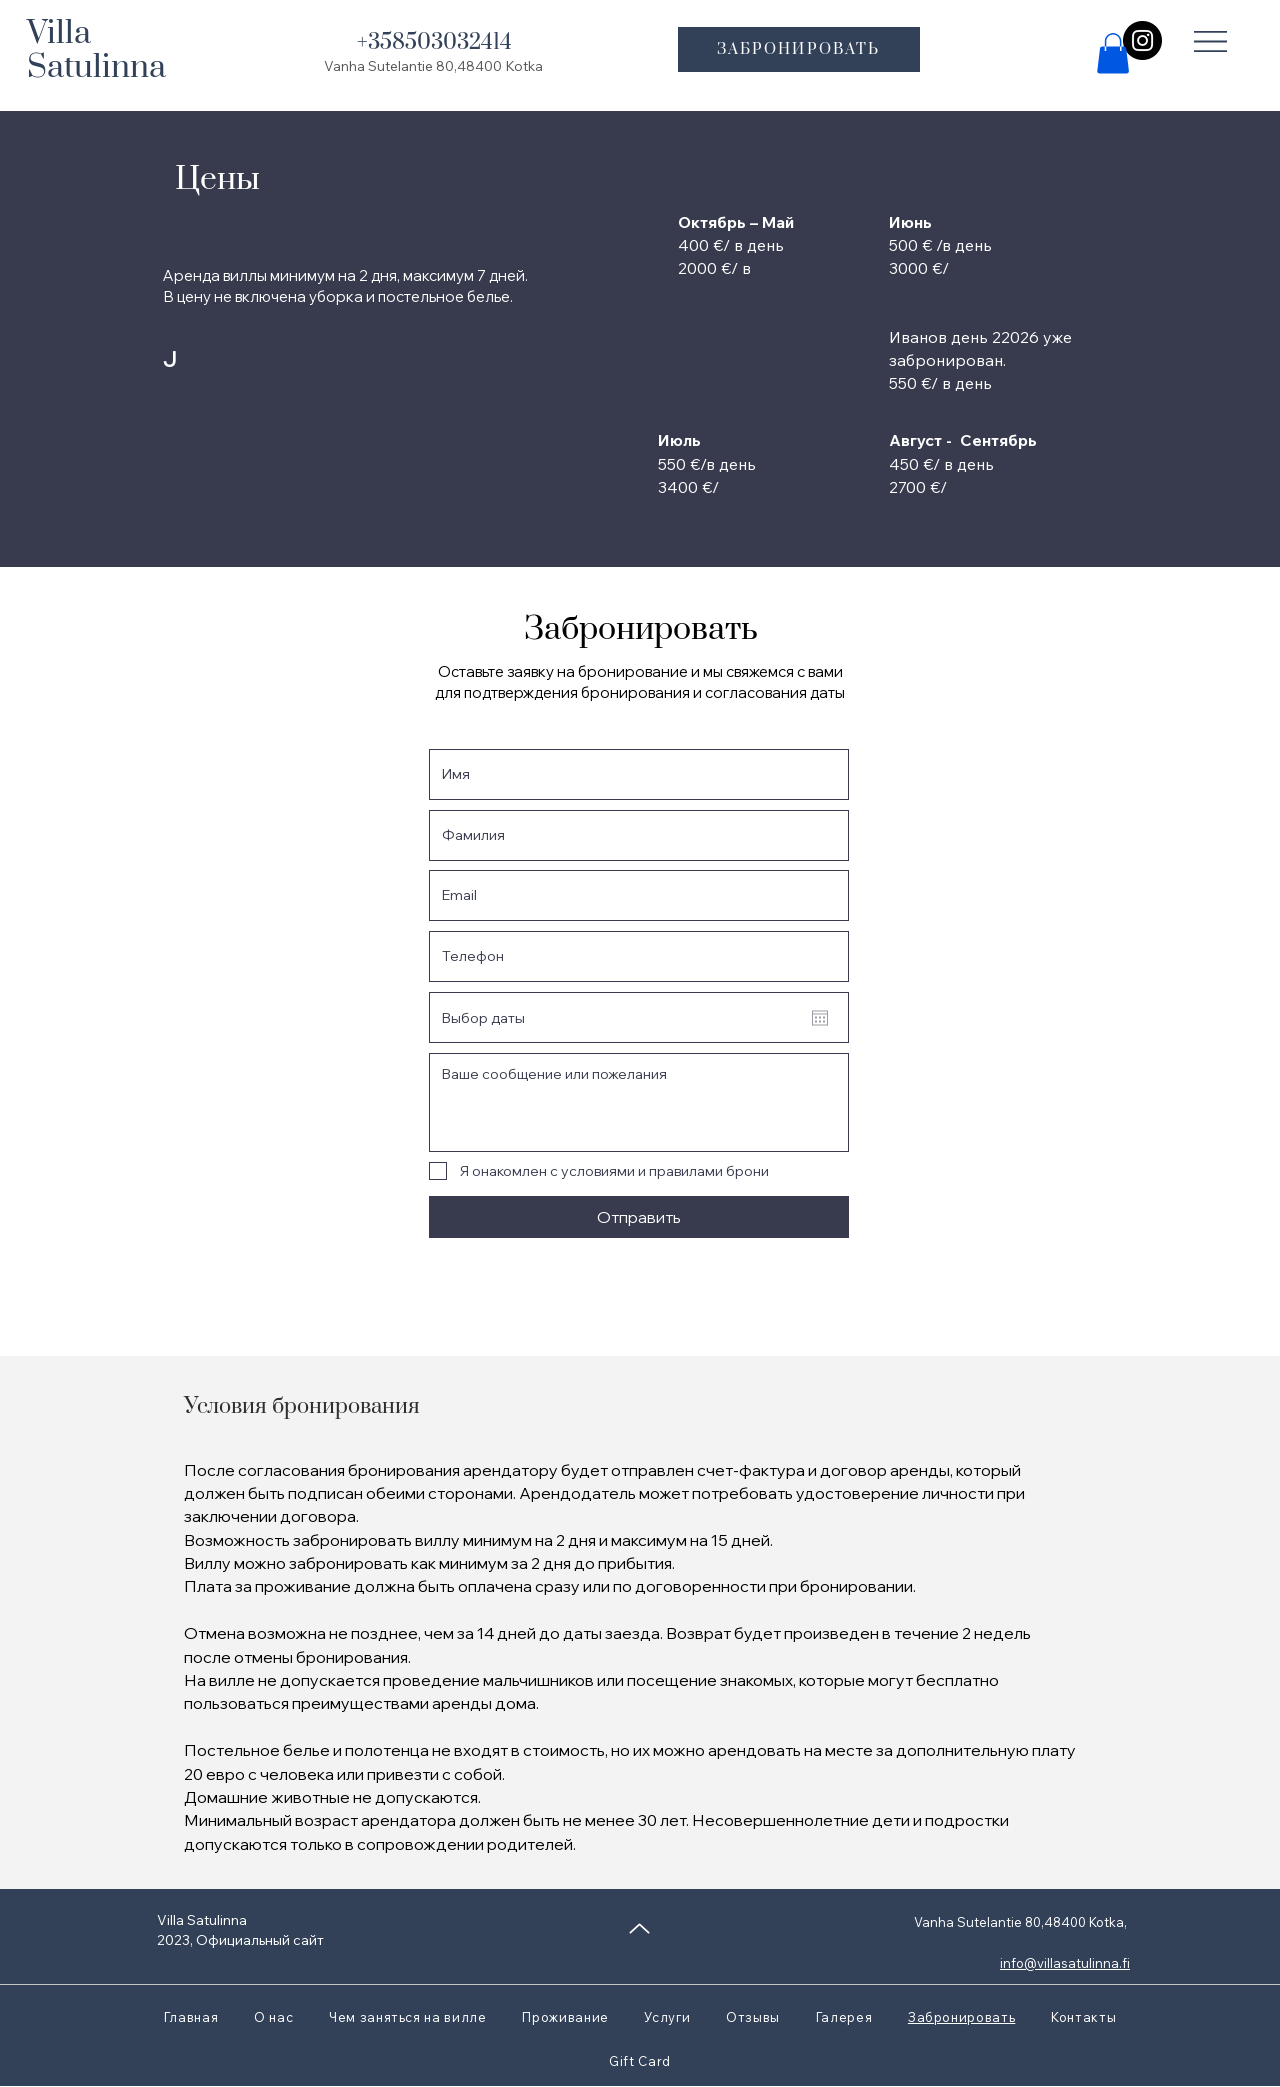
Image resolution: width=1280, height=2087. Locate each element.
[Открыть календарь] (820, 1018)
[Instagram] (1142, 40)
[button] (1211, 41)
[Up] (639, 1928)
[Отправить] (639, 1217)
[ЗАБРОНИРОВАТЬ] (799, 49)
